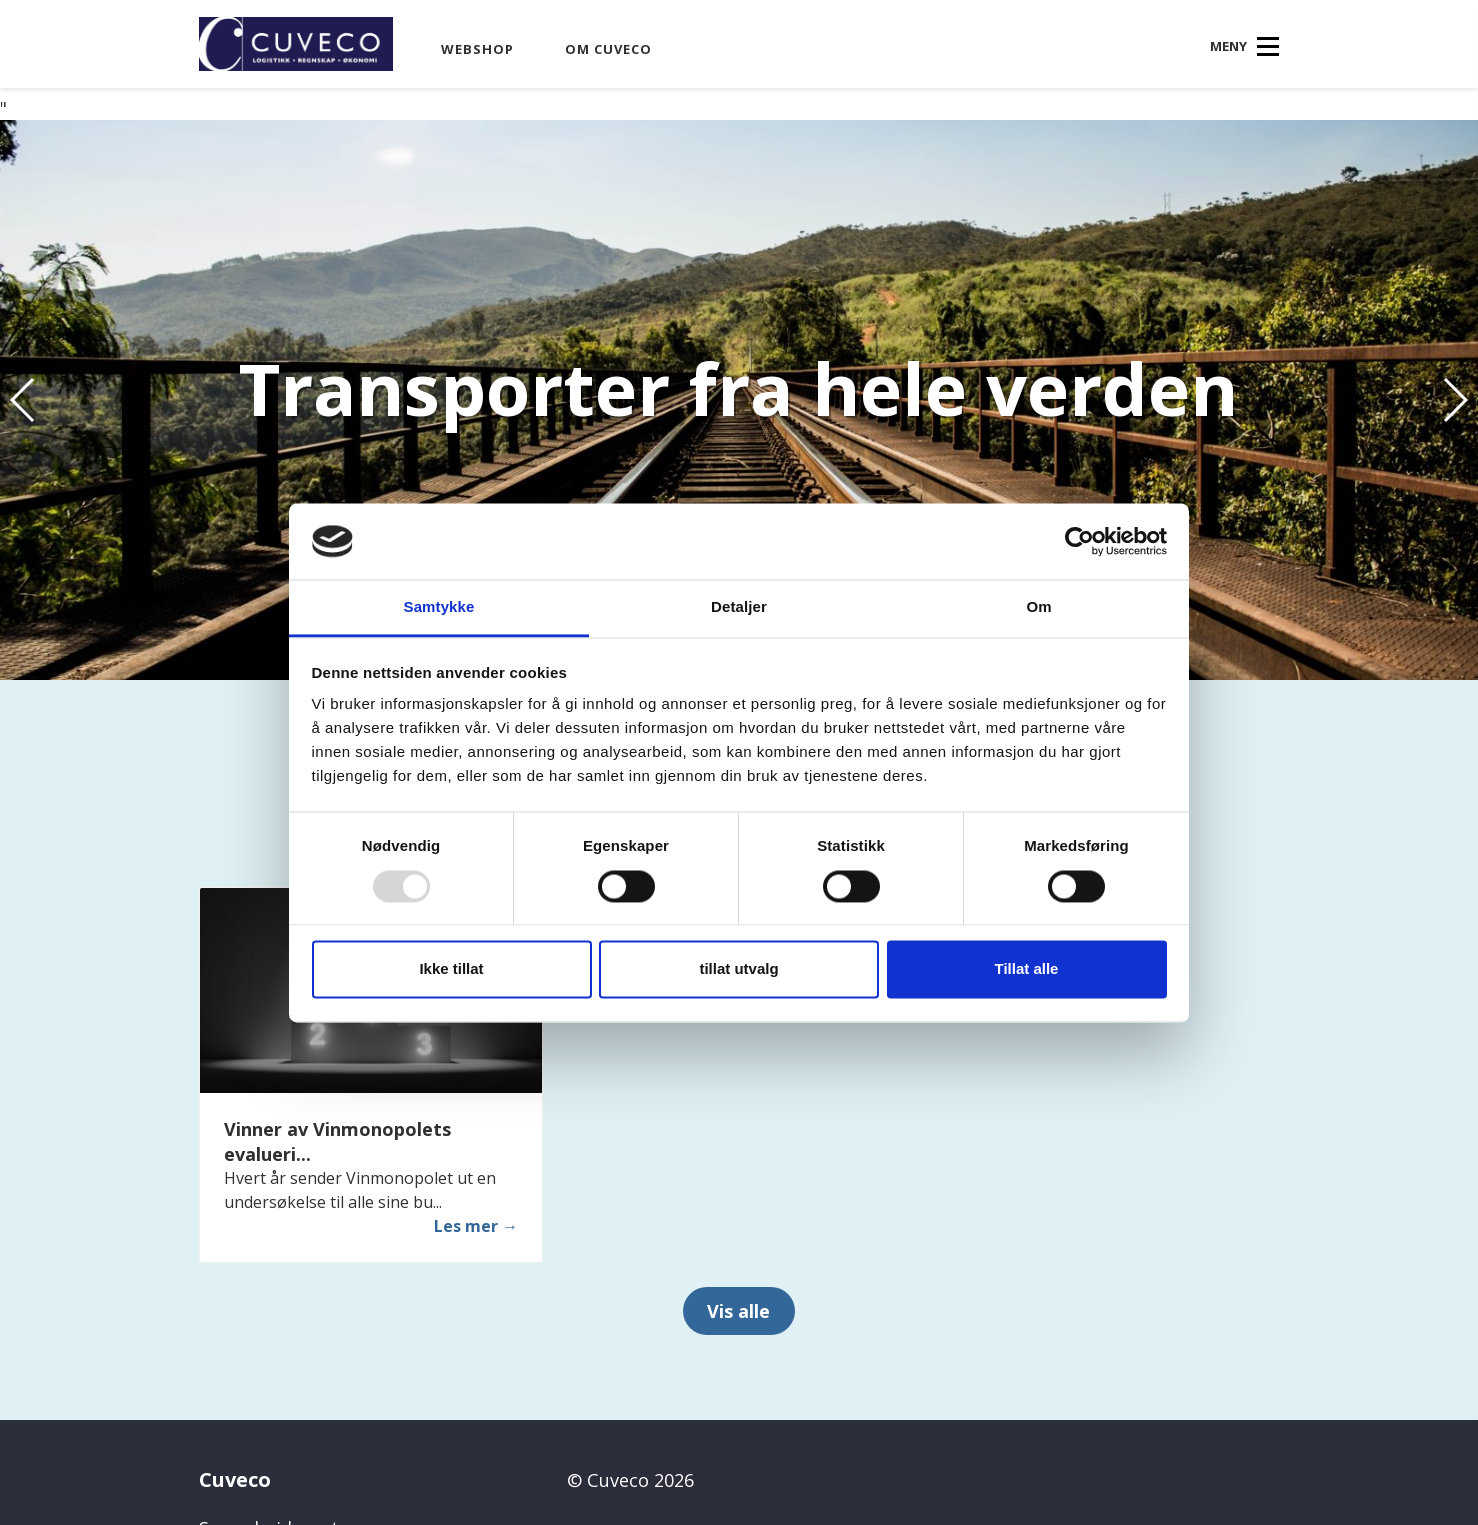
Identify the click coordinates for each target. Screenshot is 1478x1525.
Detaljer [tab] (739, 607)
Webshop (477, 49)
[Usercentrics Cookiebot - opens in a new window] (1079, 541)
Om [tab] (1038, 607)
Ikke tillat (451, 969)
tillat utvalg (738, 969)
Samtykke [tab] (439, 607)
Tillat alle (1027, 969)
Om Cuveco (608, 49)
